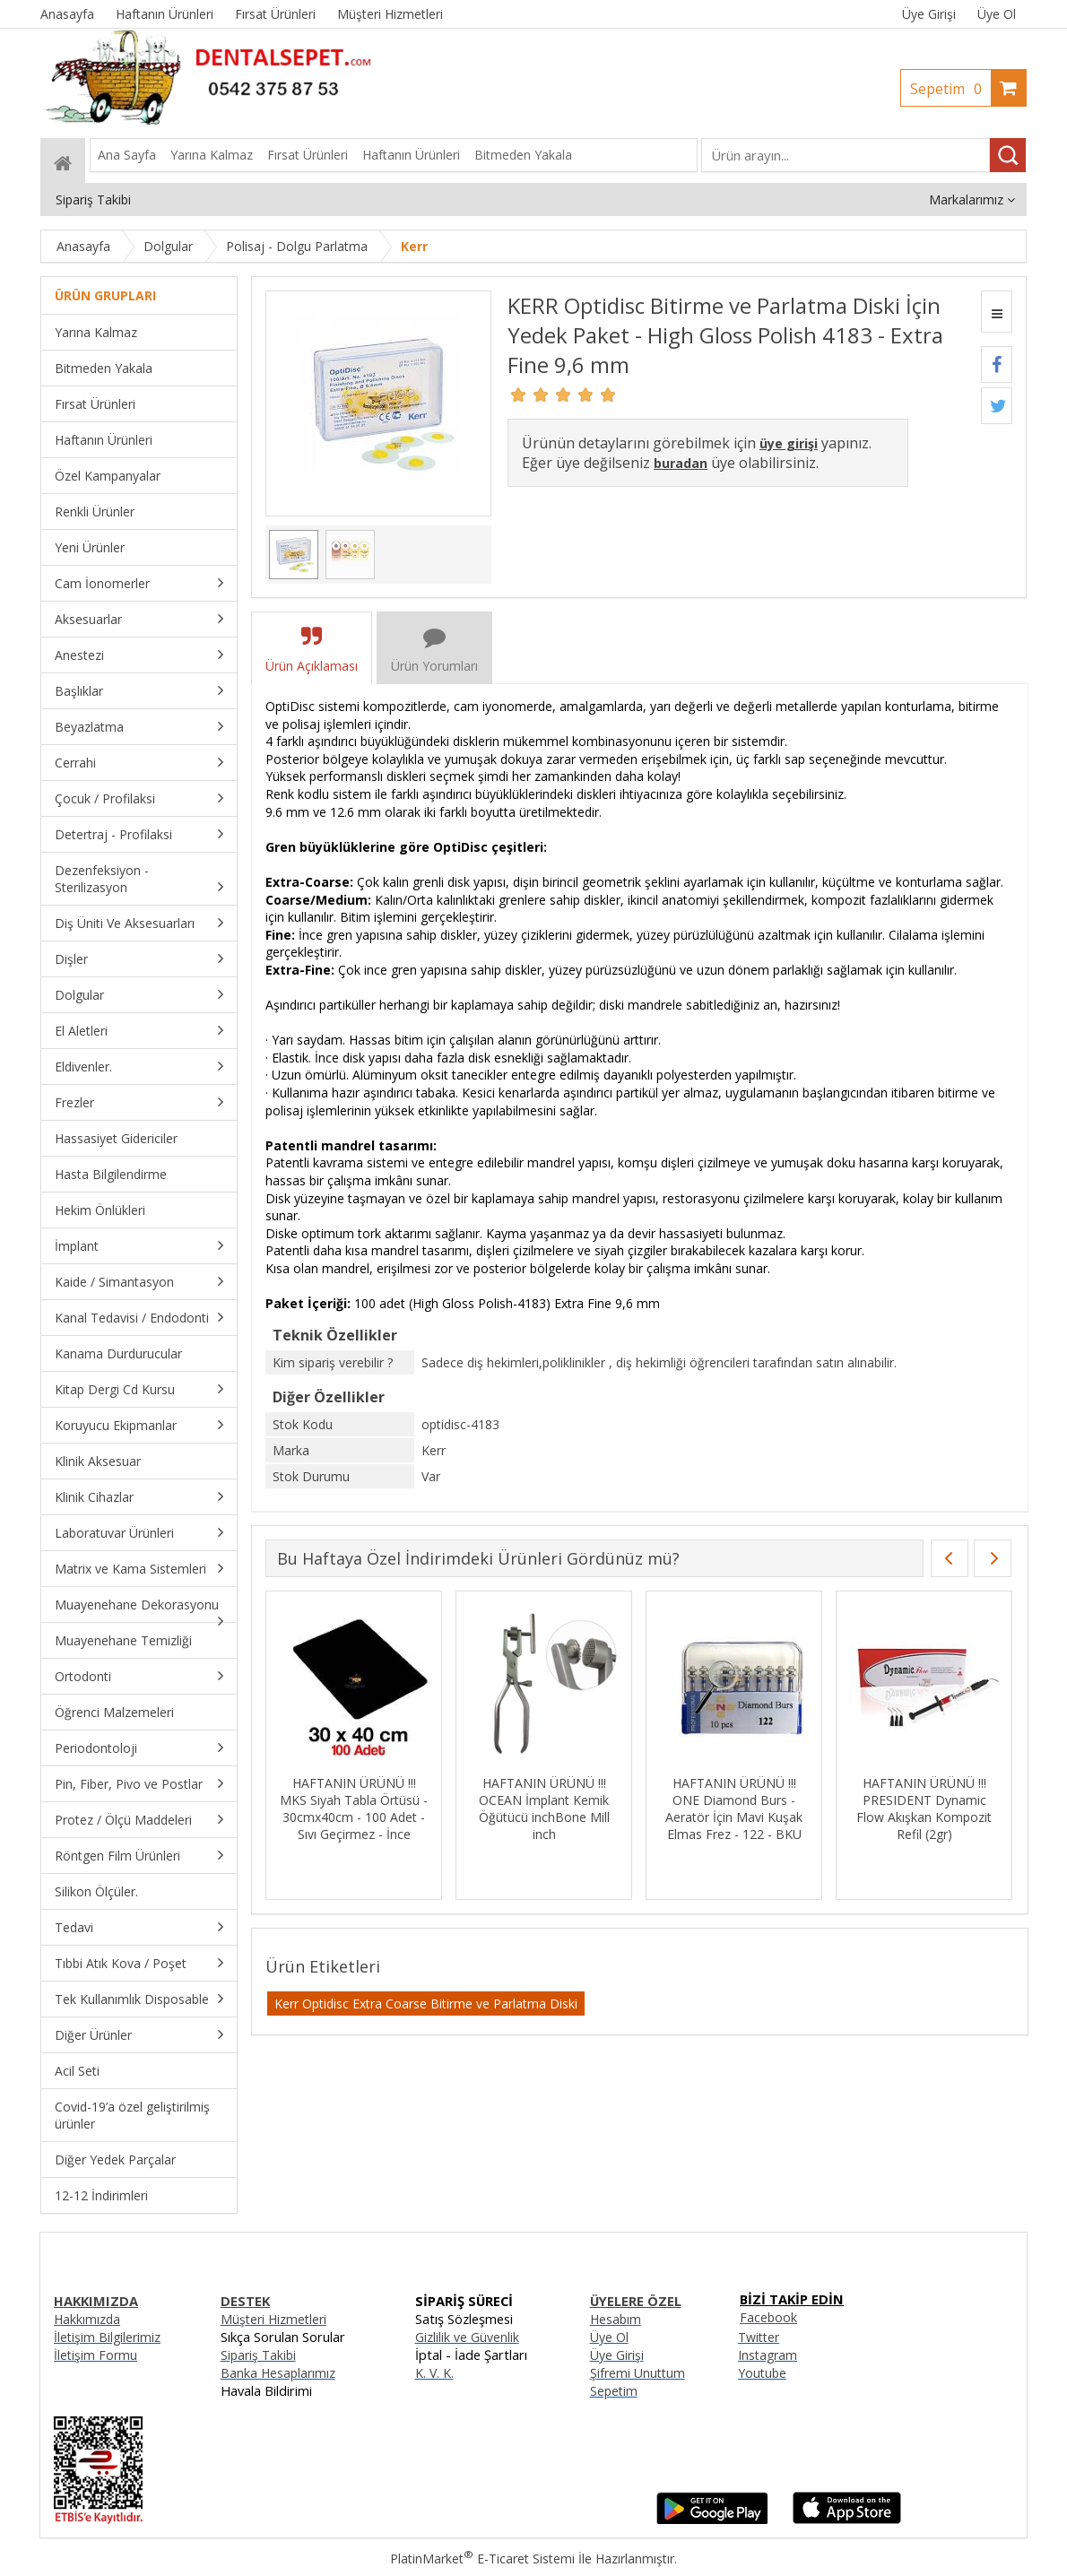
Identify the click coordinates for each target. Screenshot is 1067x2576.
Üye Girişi (929, 13)
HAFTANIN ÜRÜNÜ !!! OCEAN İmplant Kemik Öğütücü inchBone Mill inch (544, 1808)
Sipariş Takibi (258, 2355)
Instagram (767, 2355)
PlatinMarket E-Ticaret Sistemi (482, 2558)
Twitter (758, 2337)
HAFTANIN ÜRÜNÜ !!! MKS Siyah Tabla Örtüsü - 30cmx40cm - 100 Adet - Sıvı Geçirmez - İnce (354, 1808)
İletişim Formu (95, 2355)
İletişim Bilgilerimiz (107, 2337)
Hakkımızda (87, 2319)
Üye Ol (996, 13)
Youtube (762, 2372)
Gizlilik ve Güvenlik (467, 2337)
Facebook (768, 2317)
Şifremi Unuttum (637, 2372)
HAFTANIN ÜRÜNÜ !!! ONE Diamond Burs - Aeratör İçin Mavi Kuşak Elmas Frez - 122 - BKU (733, 1808)
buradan (680, 463)
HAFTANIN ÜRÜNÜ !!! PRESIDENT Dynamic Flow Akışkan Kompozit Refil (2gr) (924, 1808)
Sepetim (950, 89)
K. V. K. (434, 2372)
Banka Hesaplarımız (278, 2372)
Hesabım (615, 2319)
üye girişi (788, 443)
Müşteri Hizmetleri (273, 2319)
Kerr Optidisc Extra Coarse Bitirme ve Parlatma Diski (425, 2003)
